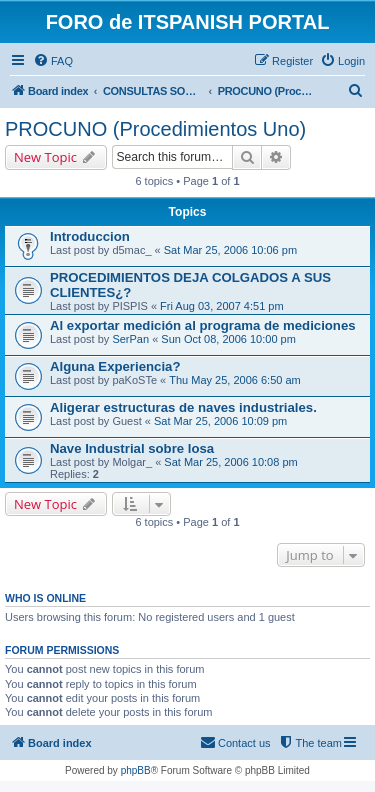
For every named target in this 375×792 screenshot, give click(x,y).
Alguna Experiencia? (115, 366)
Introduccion (90, 236)
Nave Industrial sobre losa (132, 448)
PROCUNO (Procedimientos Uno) (155, 129)
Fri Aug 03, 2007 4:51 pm (222, 306)
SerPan (130, 339)
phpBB (136, 770)
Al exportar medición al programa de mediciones (203, 325)
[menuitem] (53, 61)
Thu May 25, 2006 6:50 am (234, 380)
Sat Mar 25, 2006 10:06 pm (230, 250)
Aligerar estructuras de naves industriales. (183, 407)
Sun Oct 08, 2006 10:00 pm (228, 339)
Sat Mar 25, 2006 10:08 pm (230, 462)
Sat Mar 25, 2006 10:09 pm (220, 421)
